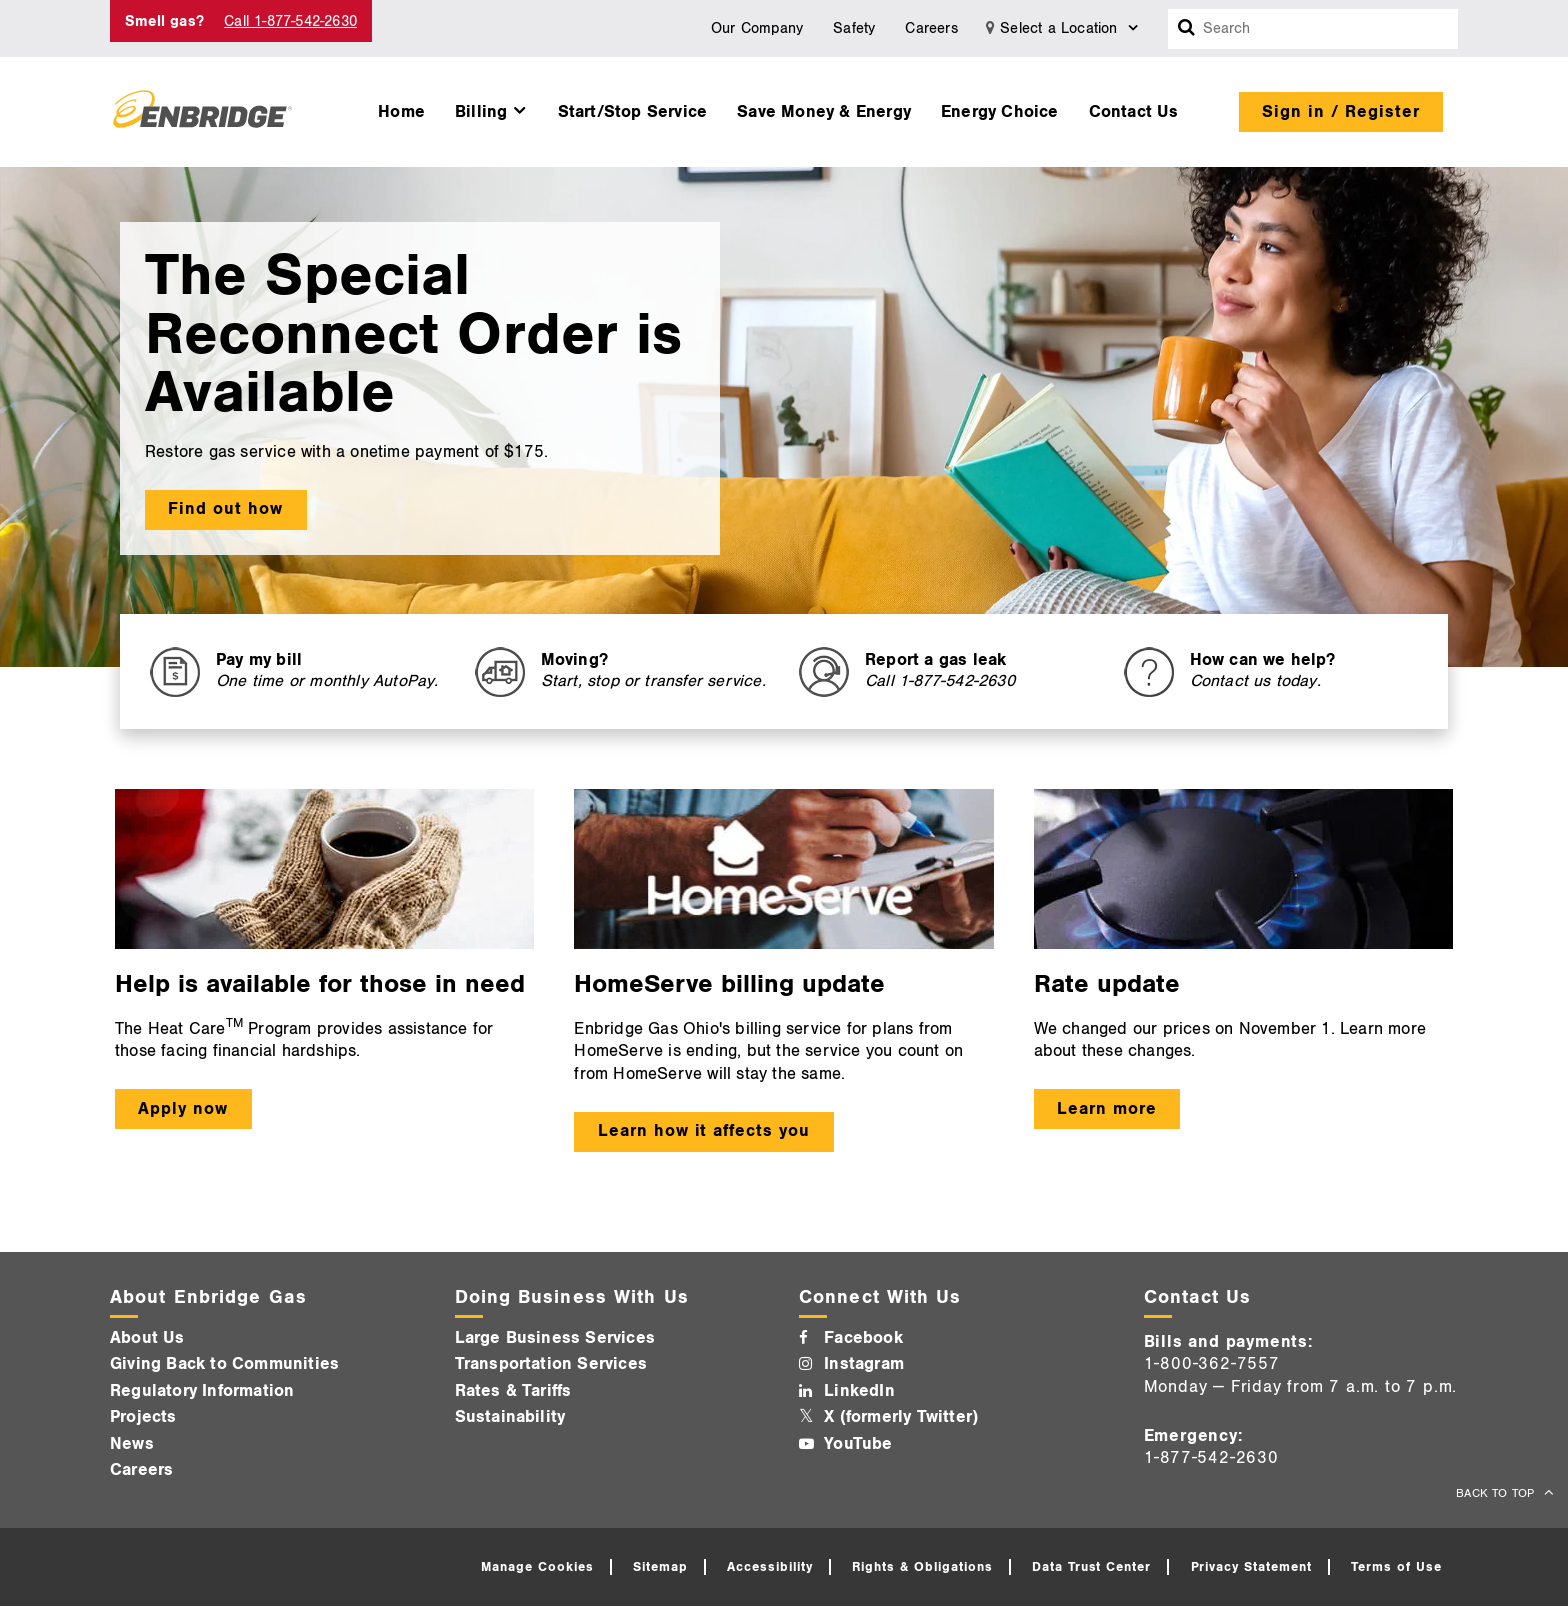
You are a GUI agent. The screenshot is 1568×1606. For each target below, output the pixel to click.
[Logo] (202, 112)
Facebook (863, 1338)
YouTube (858, 1444)
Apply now (183, 1109)
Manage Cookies (537, 1567)
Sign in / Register (1341, 112)
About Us (147, 1338)
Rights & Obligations (922, 1567)
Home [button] (401, 112)
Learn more (1107, 1109)
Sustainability (510, 1417)
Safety (854, 28)
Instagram (864, 1364)
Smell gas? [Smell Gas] (164, 21)
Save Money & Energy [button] (824, 112)
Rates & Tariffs (513, 1391)
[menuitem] (401, 107)
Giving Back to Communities (224, 1364)
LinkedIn (859, 1391)
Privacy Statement (1252, 1567)
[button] (491, 107)
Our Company (757, 28)
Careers (931, 28)
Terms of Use (1396, 1567)
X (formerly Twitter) (901, 1417)
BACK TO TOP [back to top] (1497, 1493)
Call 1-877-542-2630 (290, 21)
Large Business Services (555, 1338)
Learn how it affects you (704, 1131)
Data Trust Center (1092, 1567)
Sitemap (660, 1567)
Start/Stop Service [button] (633, 112)
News (132, 1444)
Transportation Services (551, 1364)
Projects (143, 1417)
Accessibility (770, 1567)
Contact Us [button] (1134, 112)
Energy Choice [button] (1000, 112)
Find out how (225, 509)
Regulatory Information (202, 1391)
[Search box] (1187, 29)
